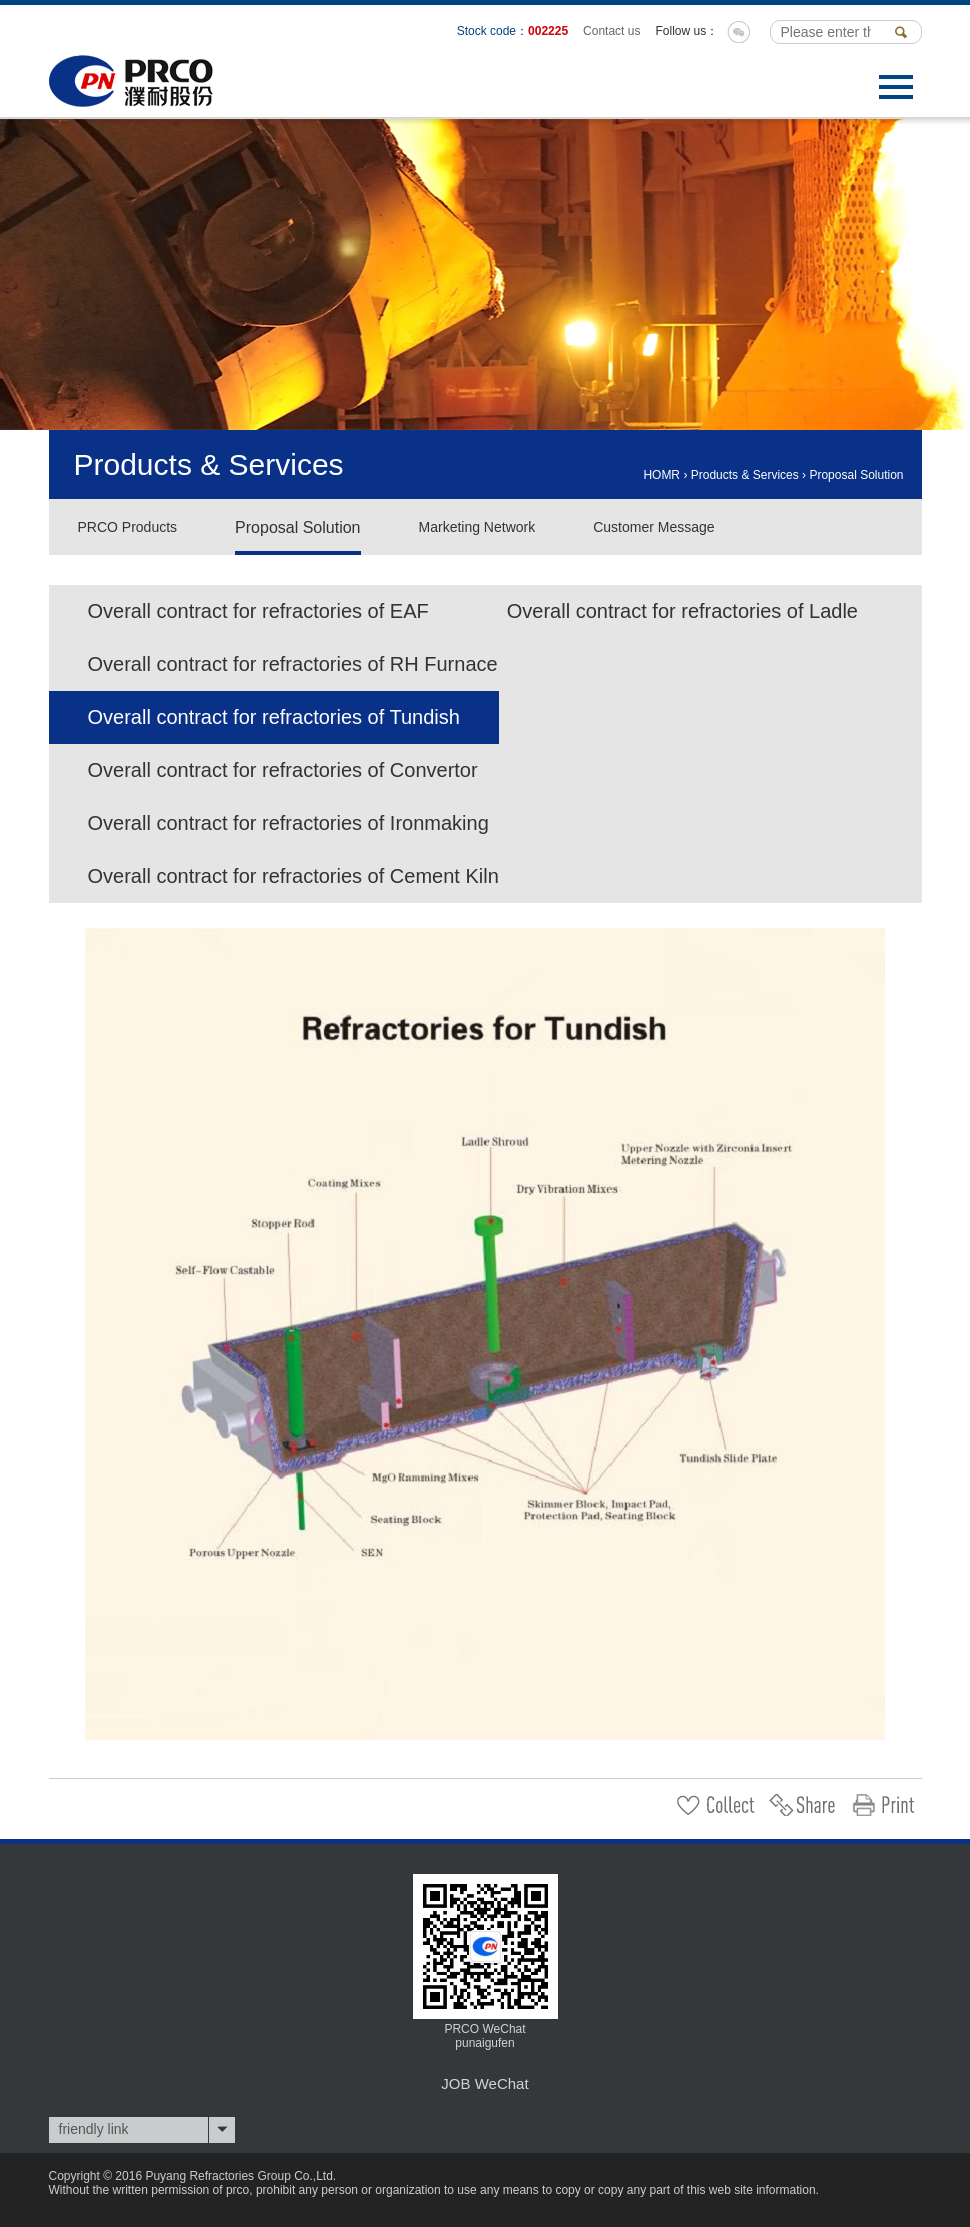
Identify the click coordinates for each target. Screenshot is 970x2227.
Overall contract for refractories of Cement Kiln (293, 876)
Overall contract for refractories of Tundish (274, 717)
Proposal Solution (856, 475)
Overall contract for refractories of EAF (258, 611)
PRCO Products (128, 527)
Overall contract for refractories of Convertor (283, 770)
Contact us (611, 31)
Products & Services (745, 475)
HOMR (661, 475)
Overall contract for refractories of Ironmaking (288, 823)
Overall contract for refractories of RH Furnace (293, 664)
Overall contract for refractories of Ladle (682, 611)
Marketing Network (477, 527)
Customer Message (653, 527)
